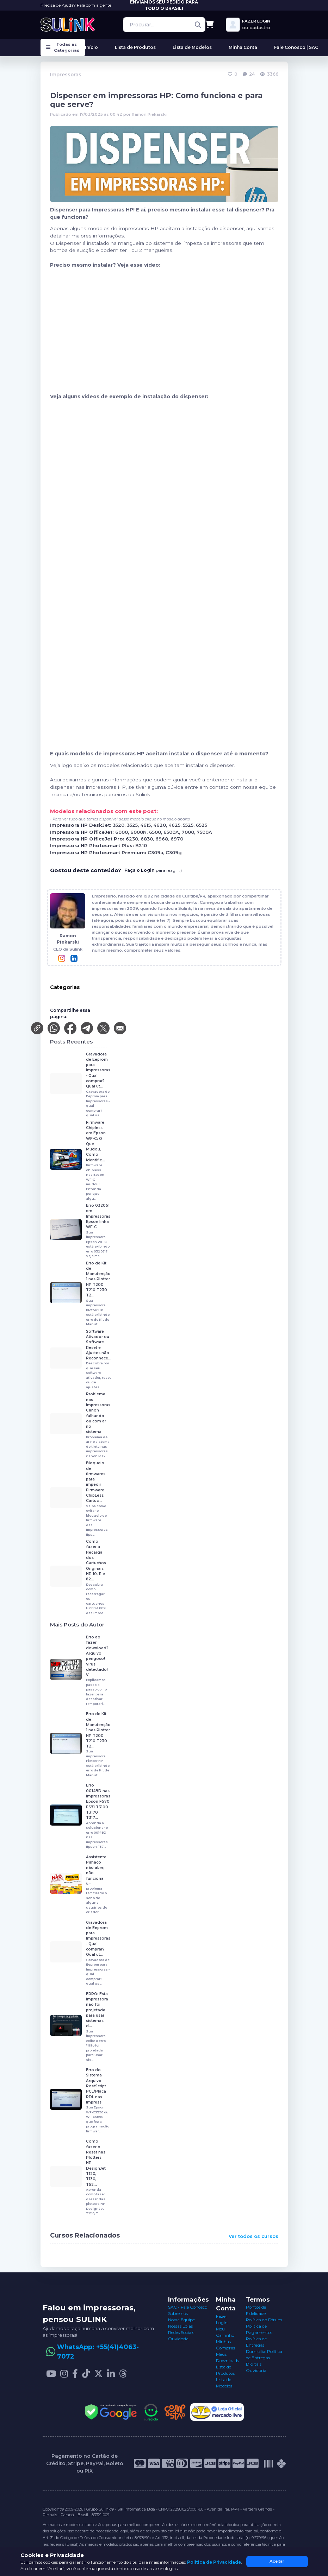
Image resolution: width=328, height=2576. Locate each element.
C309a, (157, 852)
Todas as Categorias (62, 47)
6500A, (172, 832)
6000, (122, 832)
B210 (141, 845)
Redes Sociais (181, 2332)
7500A (204, 832)
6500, (156, 832)
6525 (201, 825)
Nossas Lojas (180, 2326)
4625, (175, 825)
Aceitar (277, 2561)
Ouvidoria (178, 2338)
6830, (148, 839)
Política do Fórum (264, 2319)
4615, (146, 825)
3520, (120, 825)
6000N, (139, 832)
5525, (189, 825)
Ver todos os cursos (253, 2236)
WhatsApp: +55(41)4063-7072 (98, 2351)
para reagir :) (153, 870)
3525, (133, 825)
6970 (177, 839)
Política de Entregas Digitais (264, 2358)
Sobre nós (178, 2313)
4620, (160, 825)
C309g (174, 852)
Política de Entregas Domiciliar (256, 2345)
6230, (133, 839)
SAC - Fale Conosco (187, 2307)
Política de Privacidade (214, 2562)
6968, (163, 839)
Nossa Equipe (181, 2319)
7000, (189, 832)
